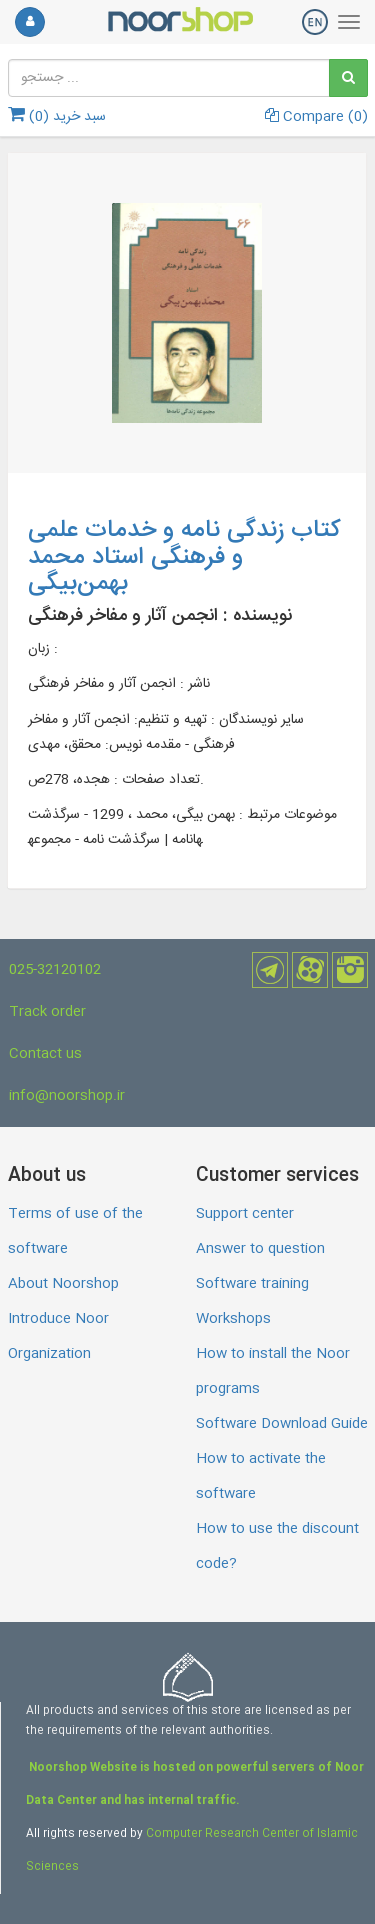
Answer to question (260, 1249)
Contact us (45, 1054)
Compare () (316, 117)
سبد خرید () (57, 117)
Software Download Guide (282, 1424)
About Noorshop (63, 1284)
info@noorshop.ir (67, 1096)
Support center (245, 1214)
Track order (47, 1012)
